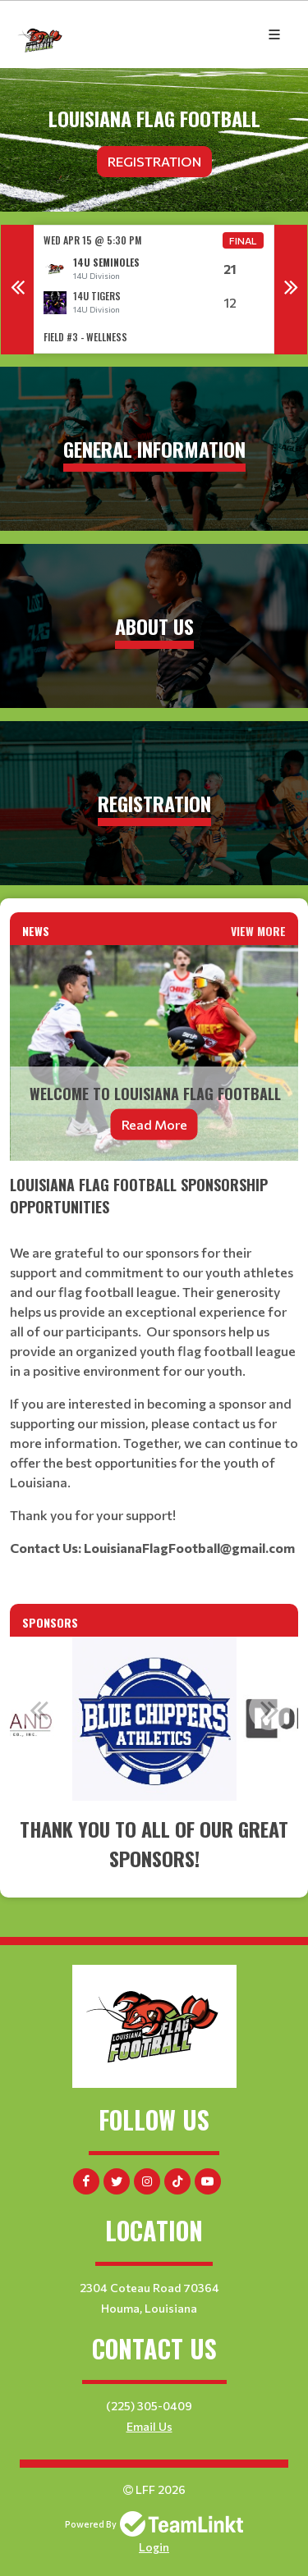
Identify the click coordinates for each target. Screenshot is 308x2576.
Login (154, 2547)
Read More (154, 1124)
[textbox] (154, 1366)
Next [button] (290, 289)
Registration (154, 161)
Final (243, 240)
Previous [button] (17, 289)
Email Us (149, 2426)
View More (258, 930)
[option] (154, 289)
